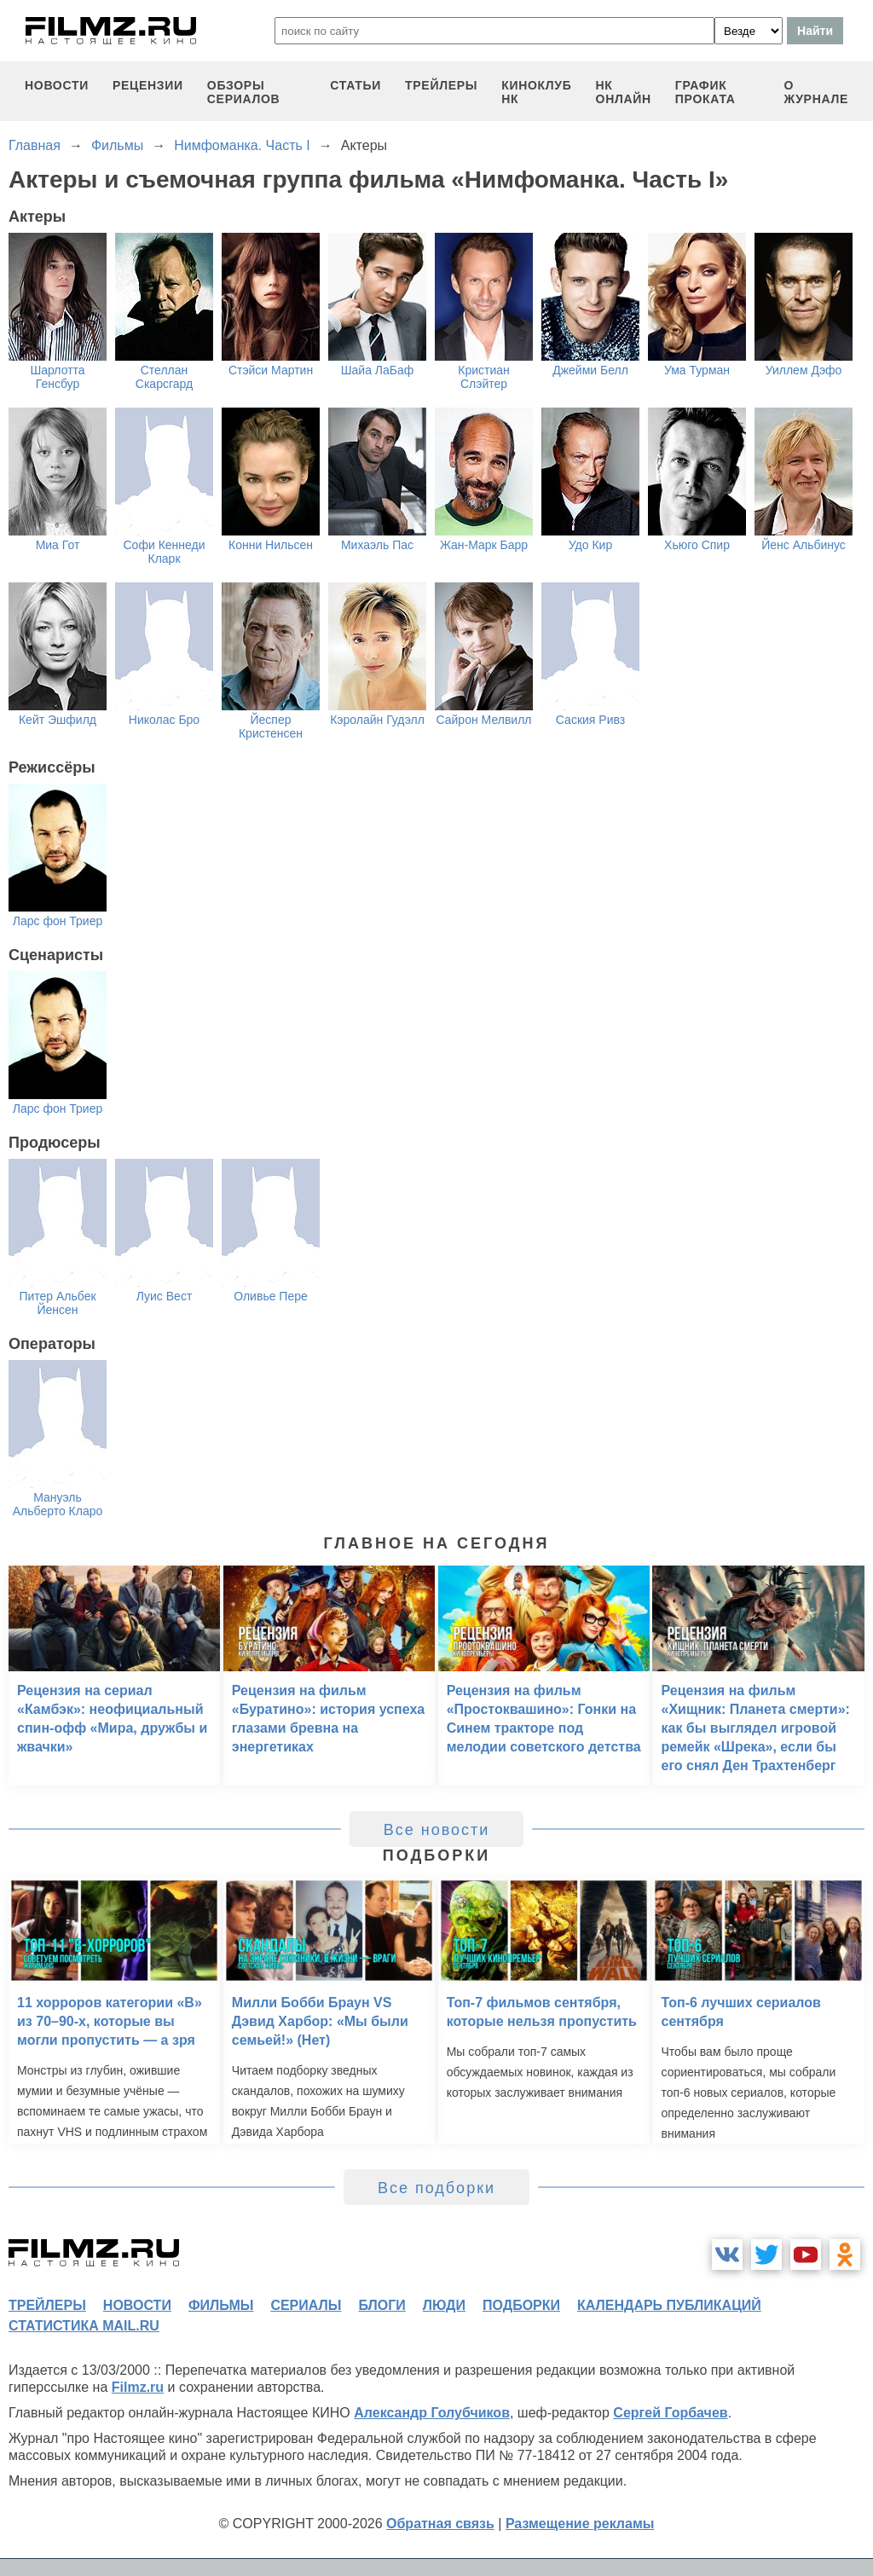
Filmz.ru (138, 2387)
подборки (521, 2305)
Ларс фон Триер (58, 921)
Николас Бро (164, 719)
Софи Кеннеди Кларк (164, 551)
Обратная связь (440, 2523)
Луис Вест (164, 1296)
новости (57, 85)
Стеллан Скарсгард (164, 377)
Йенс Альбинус (803, 545)
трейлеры (441, 85)
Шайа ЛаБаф (377, 370)
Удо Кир (590, 545)
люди (444, 2305)
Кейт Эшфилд (57, 719)
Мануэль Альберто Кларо (58, 1504)
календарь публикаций (669, 2305)
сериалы (305, 2305)
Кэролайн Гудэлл (377, 719)
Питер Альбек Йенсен (57, 1303)
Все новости (437, 1829)
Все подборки (436, 2188)
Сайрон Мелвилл (484, 719)
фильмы (220, 2305)
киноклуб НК (536, 92)
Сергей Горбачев (670, 2412)
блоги (381, 2305)
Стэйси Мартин (270, 370)
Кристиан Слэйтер (484, 377)
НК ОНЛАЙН (623, 92)
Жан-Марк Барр (484, 545)
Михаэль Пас (377, 545)
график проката (705, 92)
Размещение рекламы (580, 2523)
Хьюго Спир (697, 545)
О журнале (815, 92)
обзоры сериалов (243, 92)
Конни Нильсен (270, 545)
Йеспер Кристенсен (271, 726)
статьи (355, 85)
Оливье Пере (271, 1296)
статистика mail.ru (84, 2325)
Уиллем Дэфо (804, 370)
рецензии (148, 85)
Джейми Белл (590, 370)
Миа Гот (58, 545)
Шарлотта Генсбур (57, 377)
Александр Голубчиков (432, 2412)
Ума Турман (697, 370)
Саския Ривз (590, 719)
